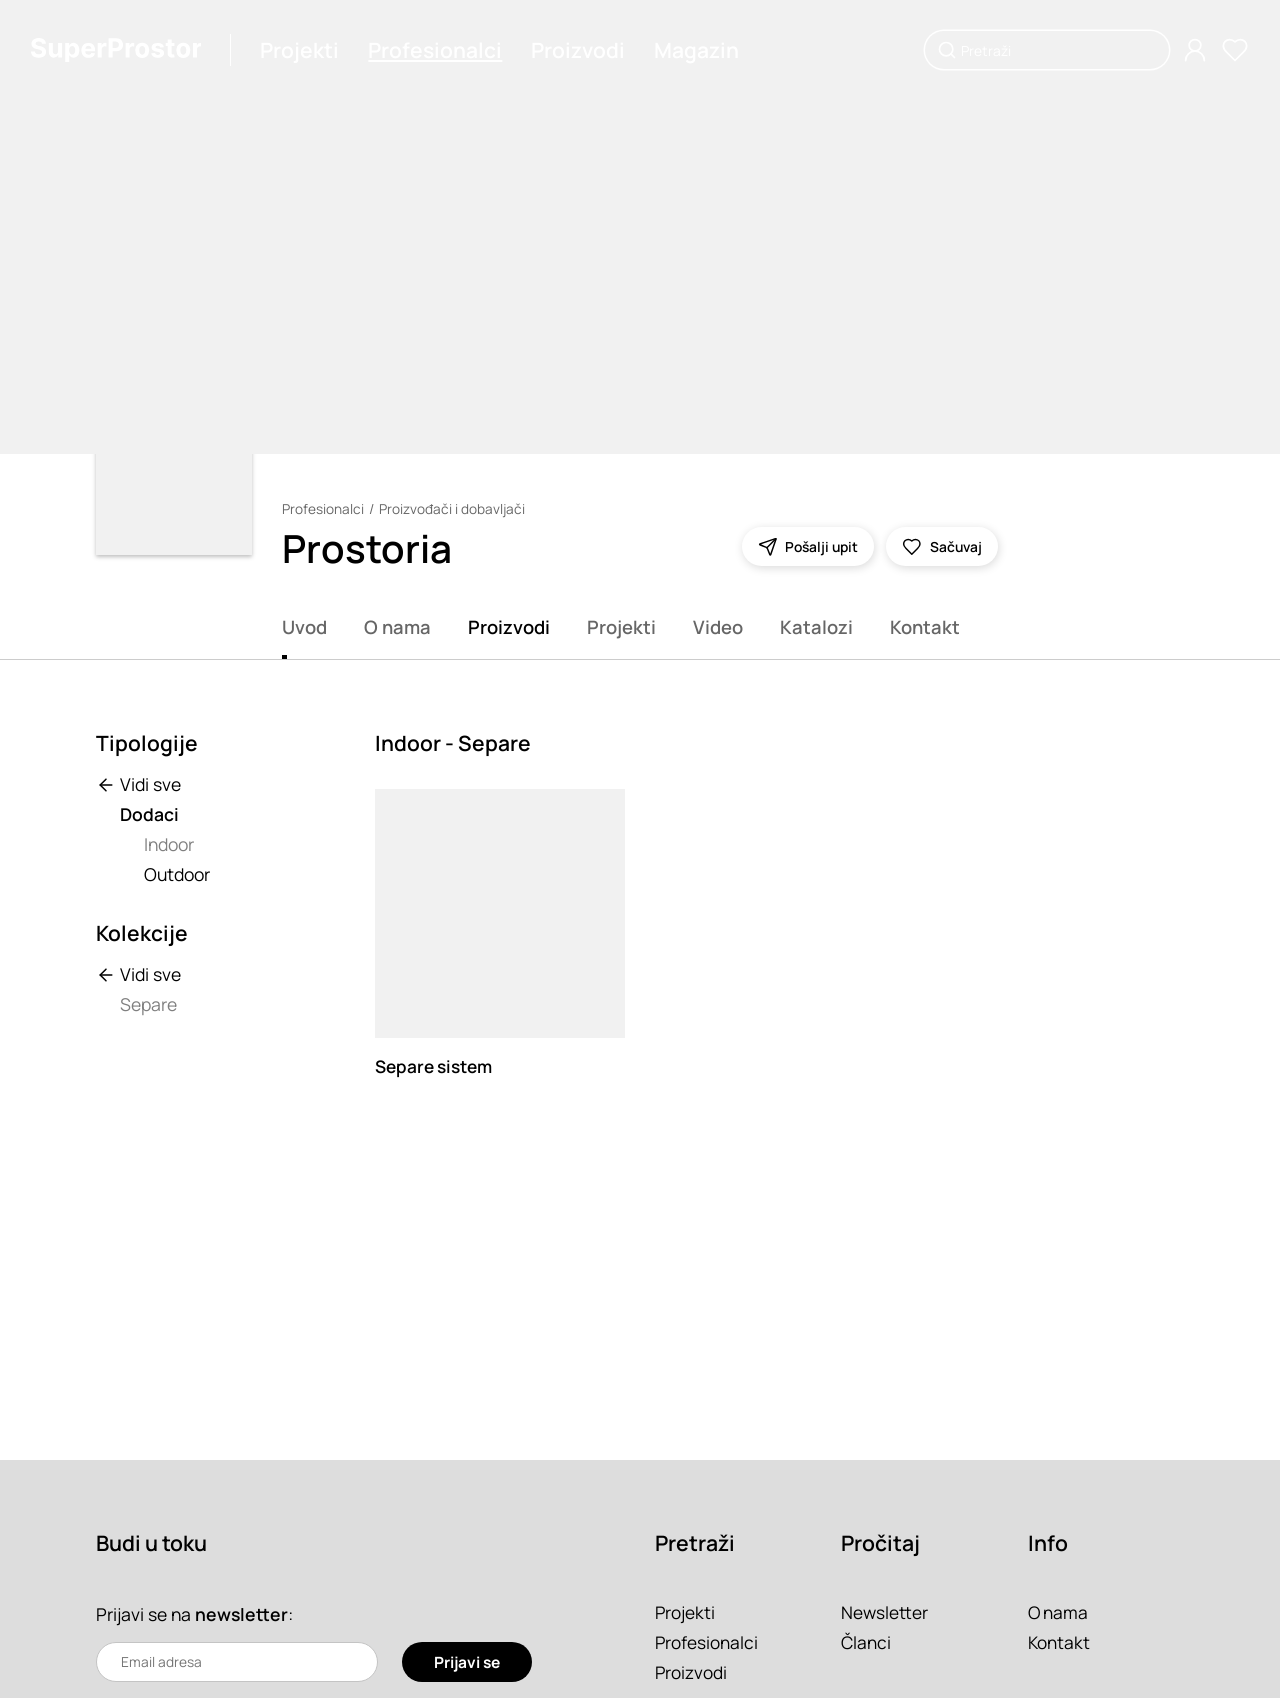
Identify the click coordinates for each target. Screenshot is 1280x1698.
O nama (397, 627)
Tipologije (147, 743)
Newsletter (885, 1612)
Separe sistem (436, 1066)
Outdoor (177, 874)
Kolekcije (142, 933)
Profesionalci (437, 50)
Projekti (301, 50)
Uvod (304, 627)
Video (718, 627)
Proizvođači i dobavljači (452, 508)
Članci (866, 1642)
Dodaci (149, 814)
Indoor (169, 844)
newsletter (242, 1614)
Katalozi (816, 627)
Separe (148, 1004)
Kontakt (925, 627)
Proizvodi (580, 50)
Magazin (698, 50)
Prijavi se (466, 1662)
